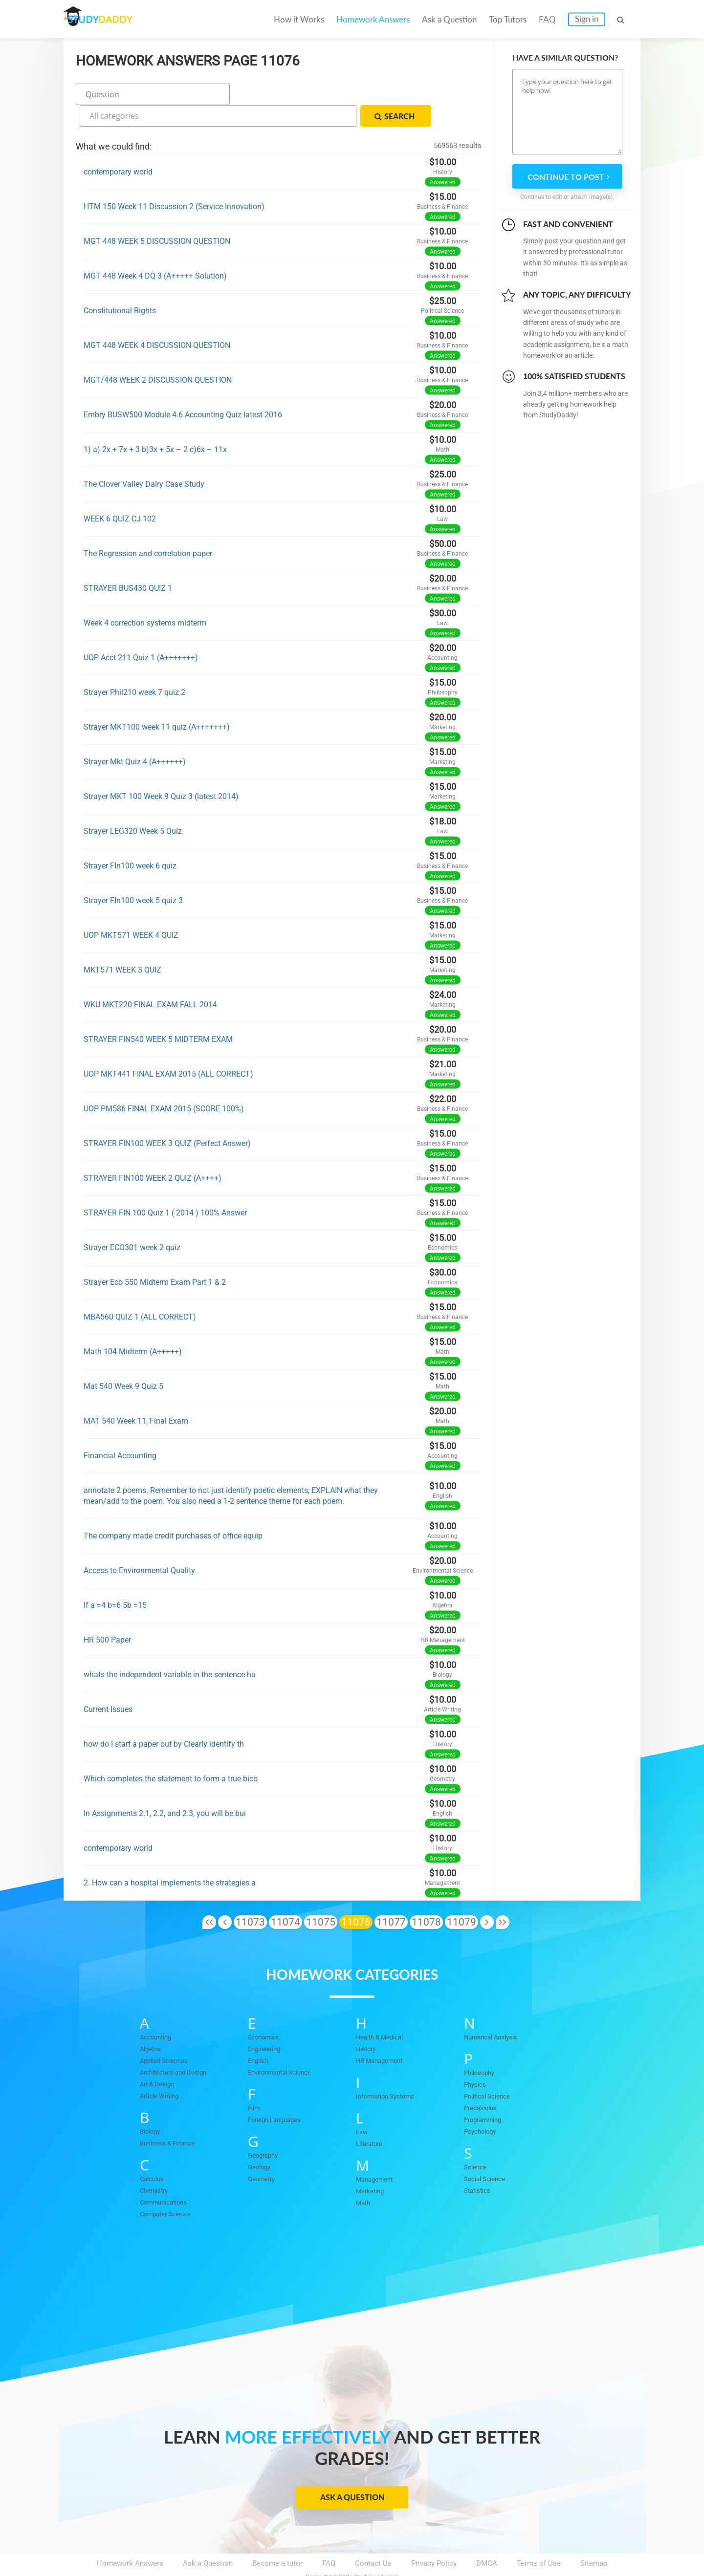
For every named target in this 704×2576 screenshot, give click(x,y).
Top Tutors (508, 19)
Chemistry (156, 2164)
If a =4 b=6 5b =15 (115, 1579)
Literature (371, 2117)
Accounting (158, 2011)
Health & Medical (384, 2011)
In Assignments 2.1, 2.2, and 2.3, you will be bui (165, 1787)
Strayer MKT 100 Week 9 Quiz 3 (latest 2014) (161, 770)
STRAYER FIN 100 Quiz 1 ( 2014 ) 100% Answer (165, 1186)
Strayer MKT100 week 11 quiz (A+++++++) (157, 701)
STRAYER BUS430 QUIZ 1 (128, 562)
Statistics (479, 2164)
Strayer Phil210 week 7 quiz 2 (134, 666)
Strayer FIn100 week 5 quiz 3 (133, 874)
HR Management (383, 2034)
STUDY (115, 19)
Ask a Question (449, 19)
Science (477, 2141)
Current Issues (108, 1683)
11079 (461, 1896)
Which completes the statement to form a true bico (171, 1752)
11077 (391, 1896)
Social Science (488, 2152)
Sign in (586, 19)
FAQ (547, 19)
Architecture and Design (179, 2046)
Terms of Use (539, 2537)
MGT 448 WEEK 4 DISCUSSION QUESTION (157, 319)
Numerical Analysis (496, 2011)
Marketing (372, 2165)
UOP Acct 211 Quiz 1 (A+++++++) (141, 631)
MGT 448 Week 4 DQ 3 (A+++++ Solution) (155, 250)
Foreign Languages (278, 2093)
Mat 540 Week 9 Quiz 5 (123, 1360)
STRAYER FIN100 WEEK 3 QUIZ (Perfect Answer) (167, 1117)
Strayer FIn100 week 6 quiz (130, 839)
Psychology (483, 2105)
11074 (285, 1896)
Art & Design (160, 2058)
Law (362, 2105)
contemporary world (118, 146)
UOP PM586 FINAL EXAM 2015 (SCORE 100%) (164, 1082)
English (260, 2034)
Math (364, 2176)
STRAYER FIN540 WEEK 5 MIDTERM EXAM (158, 1013)
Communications (168, 2176)
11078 (426, 1896)
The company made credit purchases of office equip (173, 1510)
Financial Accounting (120, 1429)
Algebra (152, 2022)
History (368, 2022)
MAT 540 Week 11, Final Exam (136, 1395)
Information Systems (390, 2070)
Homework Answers (373, 19)
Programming (486, 2093)
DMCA (486, 2537)
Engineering (267, 2022)
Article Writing (163, 2069)
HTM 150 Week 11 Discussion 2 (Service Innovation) (174, 180)
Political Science (491, 2070)
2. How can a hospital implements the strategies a (170, 1857)
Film (255, 2082)
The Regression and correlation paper (148, 527)
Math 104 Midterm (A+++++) (133, 1325)
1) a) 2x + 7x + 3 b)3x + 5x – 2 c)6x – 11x (155, 423)
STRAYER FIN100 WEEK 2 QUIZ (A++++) (152, 1152)
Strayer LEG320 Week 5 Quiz (133, 805)
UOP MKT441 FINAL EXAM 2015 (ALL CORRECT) (168, 1048)
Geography (265, 2129)
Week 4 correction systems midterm (145, 597)
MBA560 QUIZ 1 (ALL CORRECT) (140, 1291)
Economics (266, 2011)
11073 (250, 1896)
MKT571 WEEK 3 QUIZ (122, 944)
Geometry (264, 2152)
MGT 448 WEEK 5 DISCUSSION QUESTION (157, 215)
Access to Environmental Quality (139, 1544)
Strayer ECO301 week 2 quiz (132, 1221)
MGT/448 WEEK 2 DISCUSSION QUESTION (158, 354)
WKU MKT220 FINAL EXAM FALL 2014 (150, 978)
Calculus (154, 2152)
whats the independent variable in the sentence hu (170, 1648)
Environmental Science (285, 2046)
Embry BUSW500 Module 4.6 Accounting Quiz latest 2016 (183, 388)
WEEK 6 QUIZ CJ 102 (120, 493)
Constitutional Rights (120, 284)
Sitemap (593, 2537)
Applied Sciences (168, 2034)
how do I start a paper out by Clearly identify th (164, 1718)
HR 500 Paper (107, 1614)
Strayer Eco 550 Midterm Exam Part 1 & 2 (155, 1256)
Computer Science (170, 2188)
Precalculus (483, 2082)
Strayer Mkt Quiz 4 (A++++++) (135, 735)
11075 (320, 1896)
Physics (476, 2058)
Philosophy (482, 2046)
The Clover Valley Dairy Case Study (144, 458)
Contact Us (373, 2537)
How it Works (299, 19)
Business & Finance (171, 2117)
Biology (152, 2105)
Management (377, 2153)
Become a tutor (277, 2537)
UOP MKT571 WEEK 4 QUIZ (131, 909)
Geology (261, 2141)
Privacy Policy (434, 2537)
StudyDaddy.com (376, 2551)
